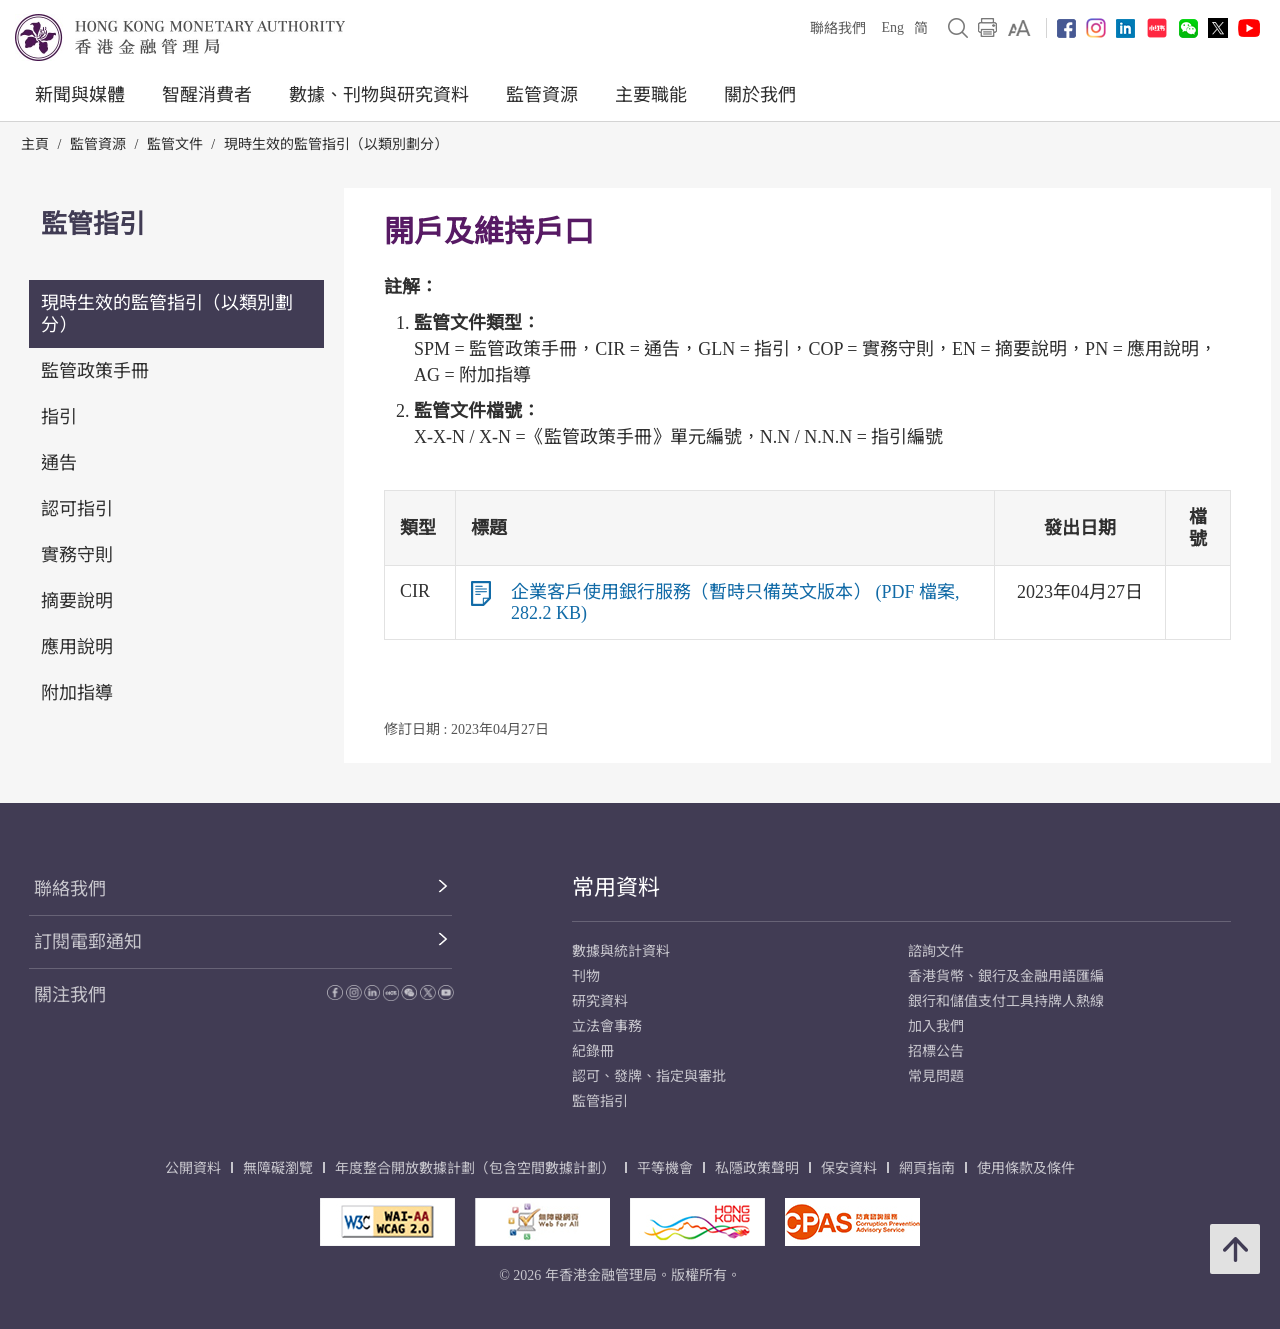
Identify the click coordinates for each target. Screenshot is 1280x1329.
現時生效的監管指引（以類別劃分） (336, 144)
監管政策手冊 (95, 371)
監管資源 (542, 95)
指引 (59, 417)
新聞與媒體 (80, 95)
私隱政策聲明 (757, 1168)
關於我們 (760, 95)
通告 (59, 463)
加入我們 (936, 1026)
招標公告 (936, 1051)
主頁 (35, 144)
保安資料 (849, 1168)
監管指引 (600, 1101)
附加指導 (77, 693)
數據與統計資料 (621, 951)
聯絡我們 (838, 28)
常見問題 (936, 1076)
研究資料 (600, 1001)
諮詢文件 (936, 951)
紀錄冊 (593, 1051)
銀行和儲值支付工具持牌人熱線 (1006, 1001)
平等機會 (665, 1168)
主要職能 (651, 95)
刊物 (586, 976)
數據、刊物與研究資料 (379, 95)
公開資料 (193, 1168)
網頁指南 (927, 1168)
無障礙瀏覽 (278, 1168)
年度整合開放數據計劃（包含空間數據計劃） (475, 1168)
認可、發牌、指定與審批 (649, 1076)
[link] (1019, 28)
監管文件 (175, 144)
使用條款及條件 (1026, 1168)
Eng (892, 27)
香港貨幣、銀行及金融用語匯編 (1006, 976)
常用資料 (616, 887)
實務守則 (77, 555)
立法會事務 (607, 1026)
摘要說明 (77, 601)
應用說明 (77, 647)
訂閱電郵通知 (88, 942)
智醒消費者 (207, 95)
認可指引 (77, 509)
